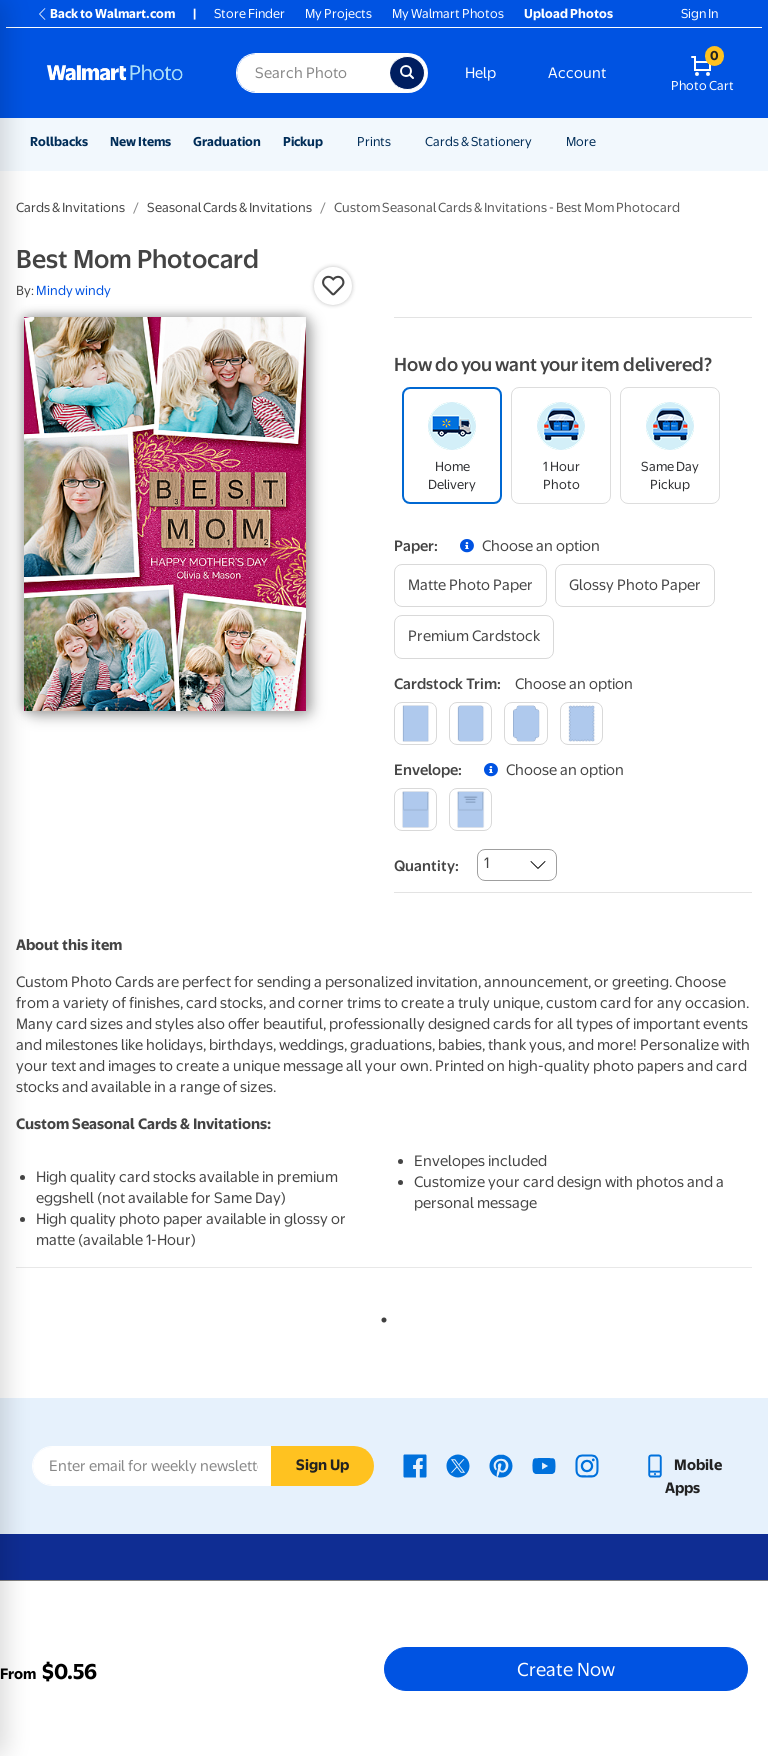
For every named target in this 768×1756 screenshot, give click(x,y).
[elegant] (525, 723)
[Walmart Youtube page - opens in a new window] (544, 1465)
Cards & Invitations (70, 207)
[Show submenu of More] (605, 141)
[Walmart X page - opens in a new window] (458, 1465)
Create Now (566, 1669)
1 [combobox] (486, 863)
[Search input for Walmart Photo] (313, 73)
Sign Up (322, 1465)
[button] (333, 286)
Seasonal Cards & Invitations (229, 207)
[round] (470, 723)
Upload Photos (568, 13)
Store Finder (249, 13)
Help (480, 73)
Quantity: (426, 866)
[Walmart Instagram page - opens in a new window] (587, 1465)
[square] (415, 723)
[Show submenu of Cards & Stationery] (541, 141)
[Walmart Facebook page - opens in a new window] (415, 1465)
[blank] (415, 809)
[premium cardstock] (474, 636)
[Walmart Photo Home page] (120, 73)
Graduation (227, 141)
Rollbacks (59, 141)
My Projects (338, 13)
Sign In (699, 13)
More (581, 141)
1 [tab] (380, 1316)
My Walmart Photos (448, 13)
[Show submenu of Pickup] (332, 141)
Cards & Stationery (478, 141)
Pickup (303, 141)
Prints (374, 141)
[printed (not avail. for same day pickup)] (470, 809)
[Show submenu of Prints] (400, 141)
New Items (140, 141)
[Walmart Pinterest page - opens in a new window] (501, 1465)
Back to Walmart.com (105, 13)
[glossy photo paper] (635, 585)
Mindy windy (73, 290)
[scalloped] (581, 723)
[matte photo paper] (470, 585)
